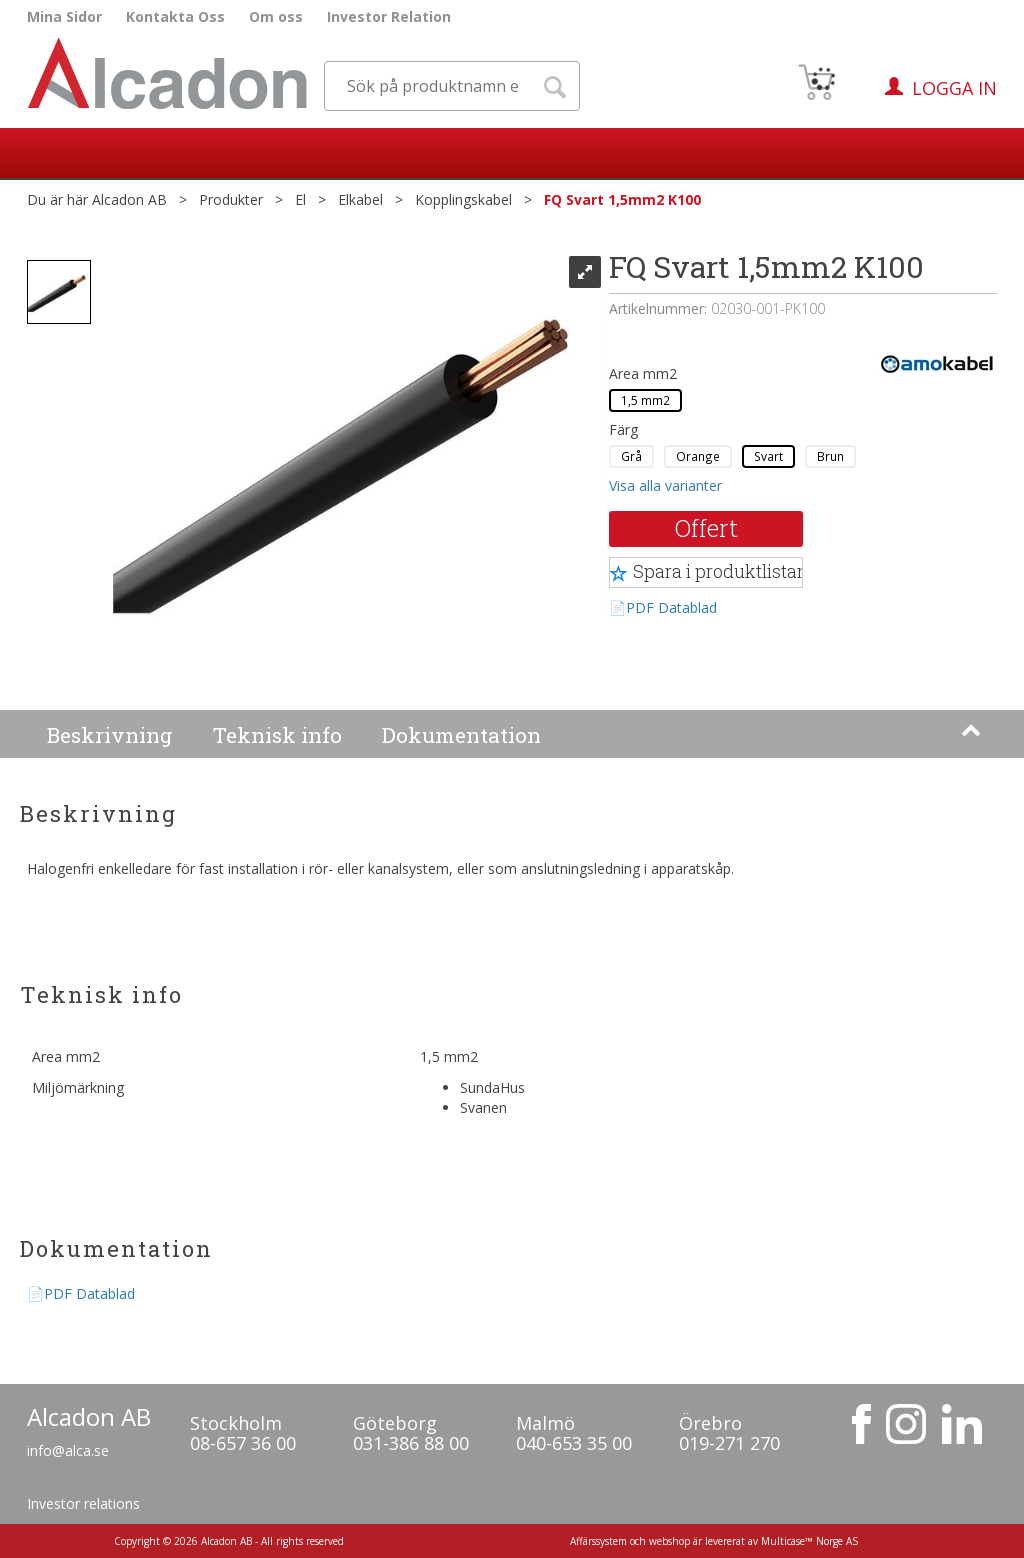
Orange (698, 456)
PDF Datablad (671, 607)
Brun (830, 456)
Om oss (276, 16)
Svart (768, 456)
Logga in (954, 88)
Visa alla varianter (665, 485)
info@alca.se (68, 1450)
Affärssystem (598, 1541)
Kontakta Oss (175, 16)
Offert (706, 528)
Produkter (231, 199)
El (300, 199)
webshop (669, 1541)
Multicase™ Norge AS (809, 1541)
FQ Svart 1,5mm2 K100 (622, 199)
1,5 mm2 (645, 400)
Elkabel (360, 199)
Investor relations (83, 1503)
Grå (631, 456)
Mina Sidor (64, 16)
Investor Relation (389, 16)
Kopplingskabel (463, 199)
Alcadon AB (129, 199)
